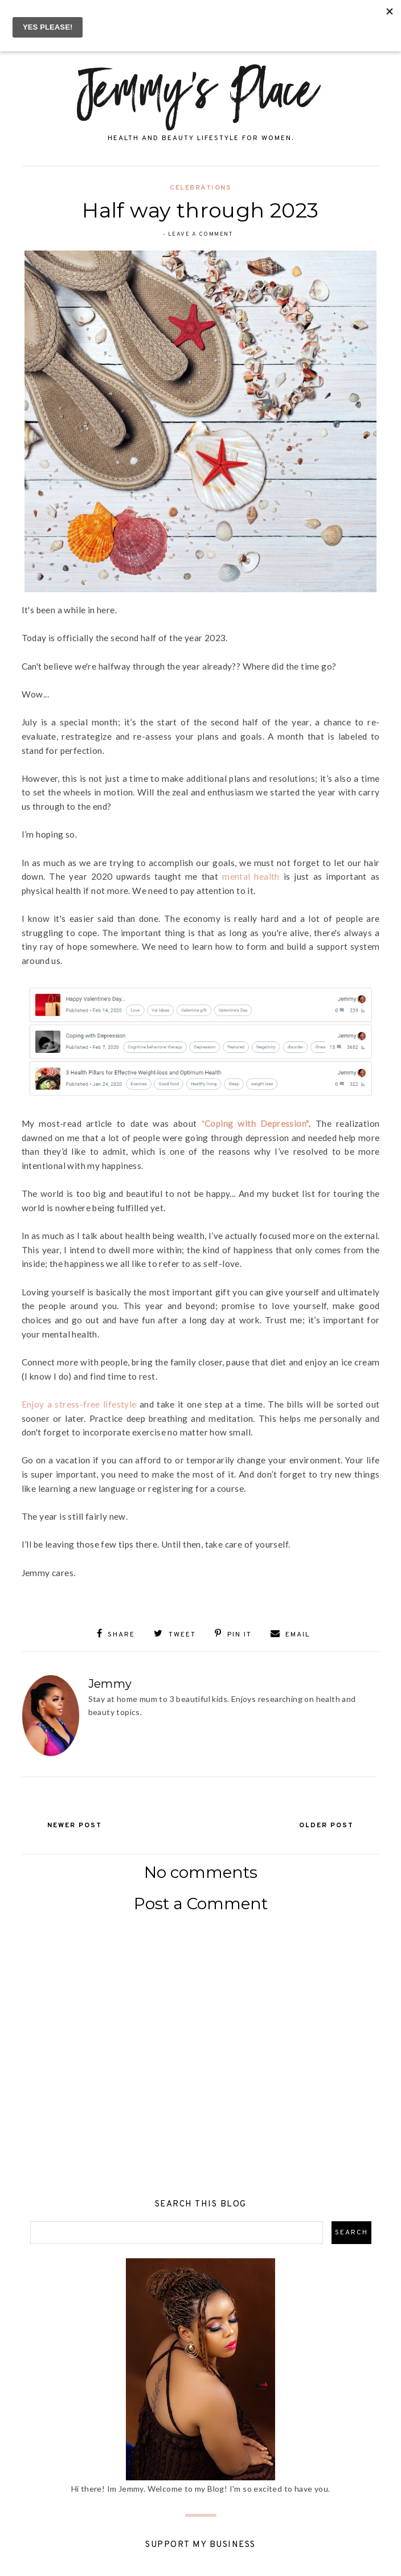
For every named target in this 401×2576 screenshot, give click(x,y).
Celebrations (200, 187)
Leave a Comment (200, 234)
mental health (251, 876)
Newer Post (76, 1825)
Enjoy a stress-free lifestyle (79, 1404)
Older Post (324, 1825)
